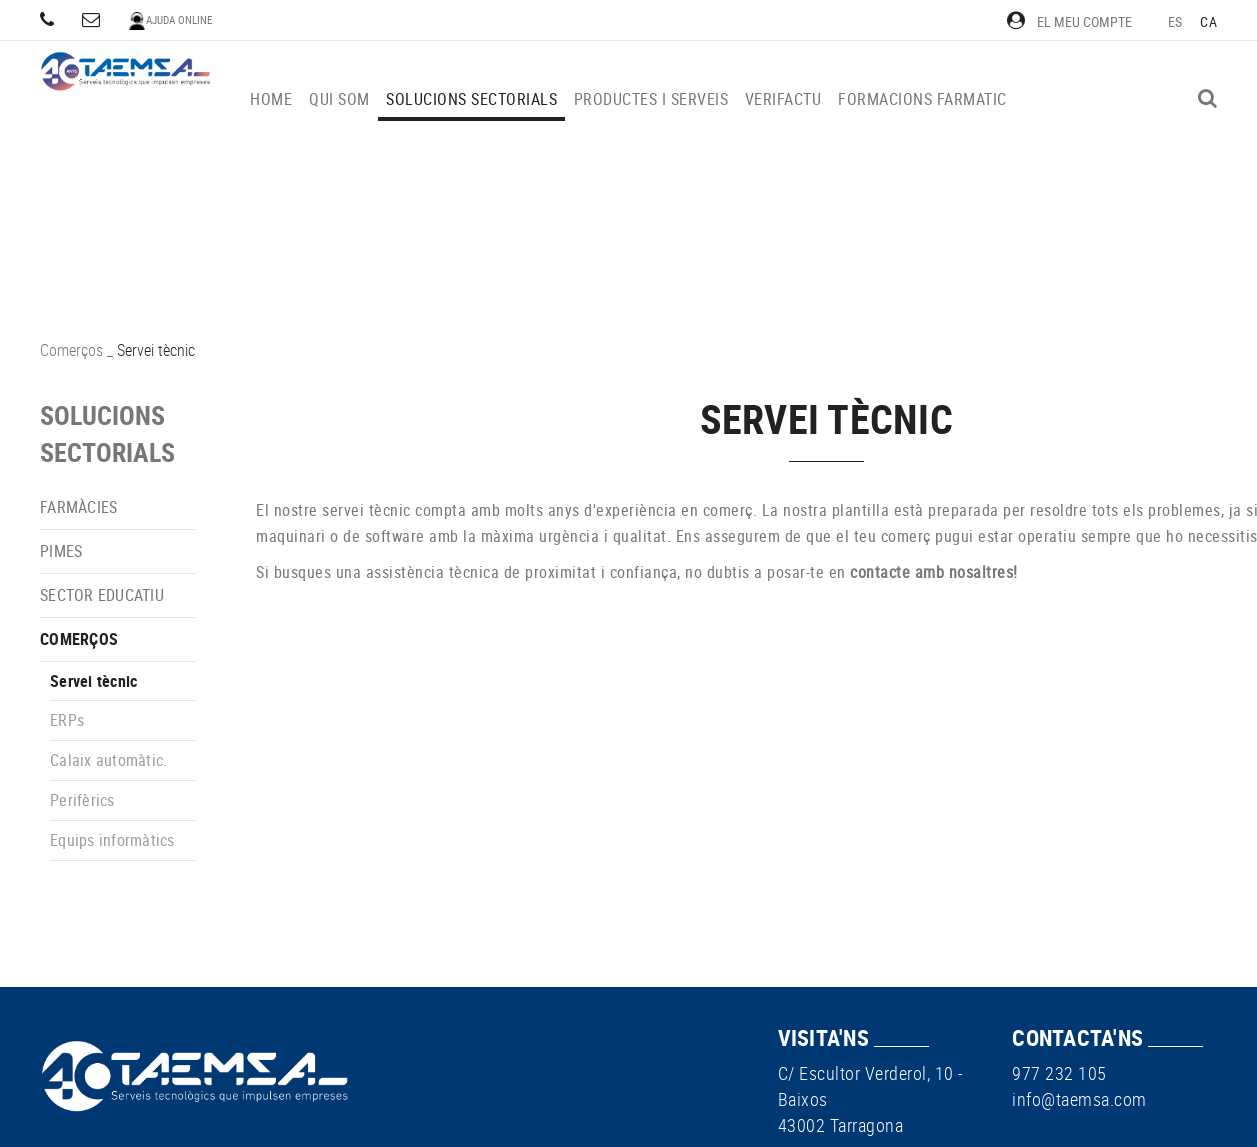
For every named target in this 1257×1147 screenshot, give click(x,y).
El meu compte (1069, 21)
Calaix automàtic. (108, 760)
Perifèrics (82, 800)
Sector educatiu (102, 595)
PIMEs (61, 551)
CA (1208, 21)
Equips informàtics (112, 840)
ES (1175, 21)
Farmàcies (78, 507)
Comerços (71, 350)
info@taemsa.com (1079, 1099)
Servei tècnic (93, 681)
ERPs (67, 720)
